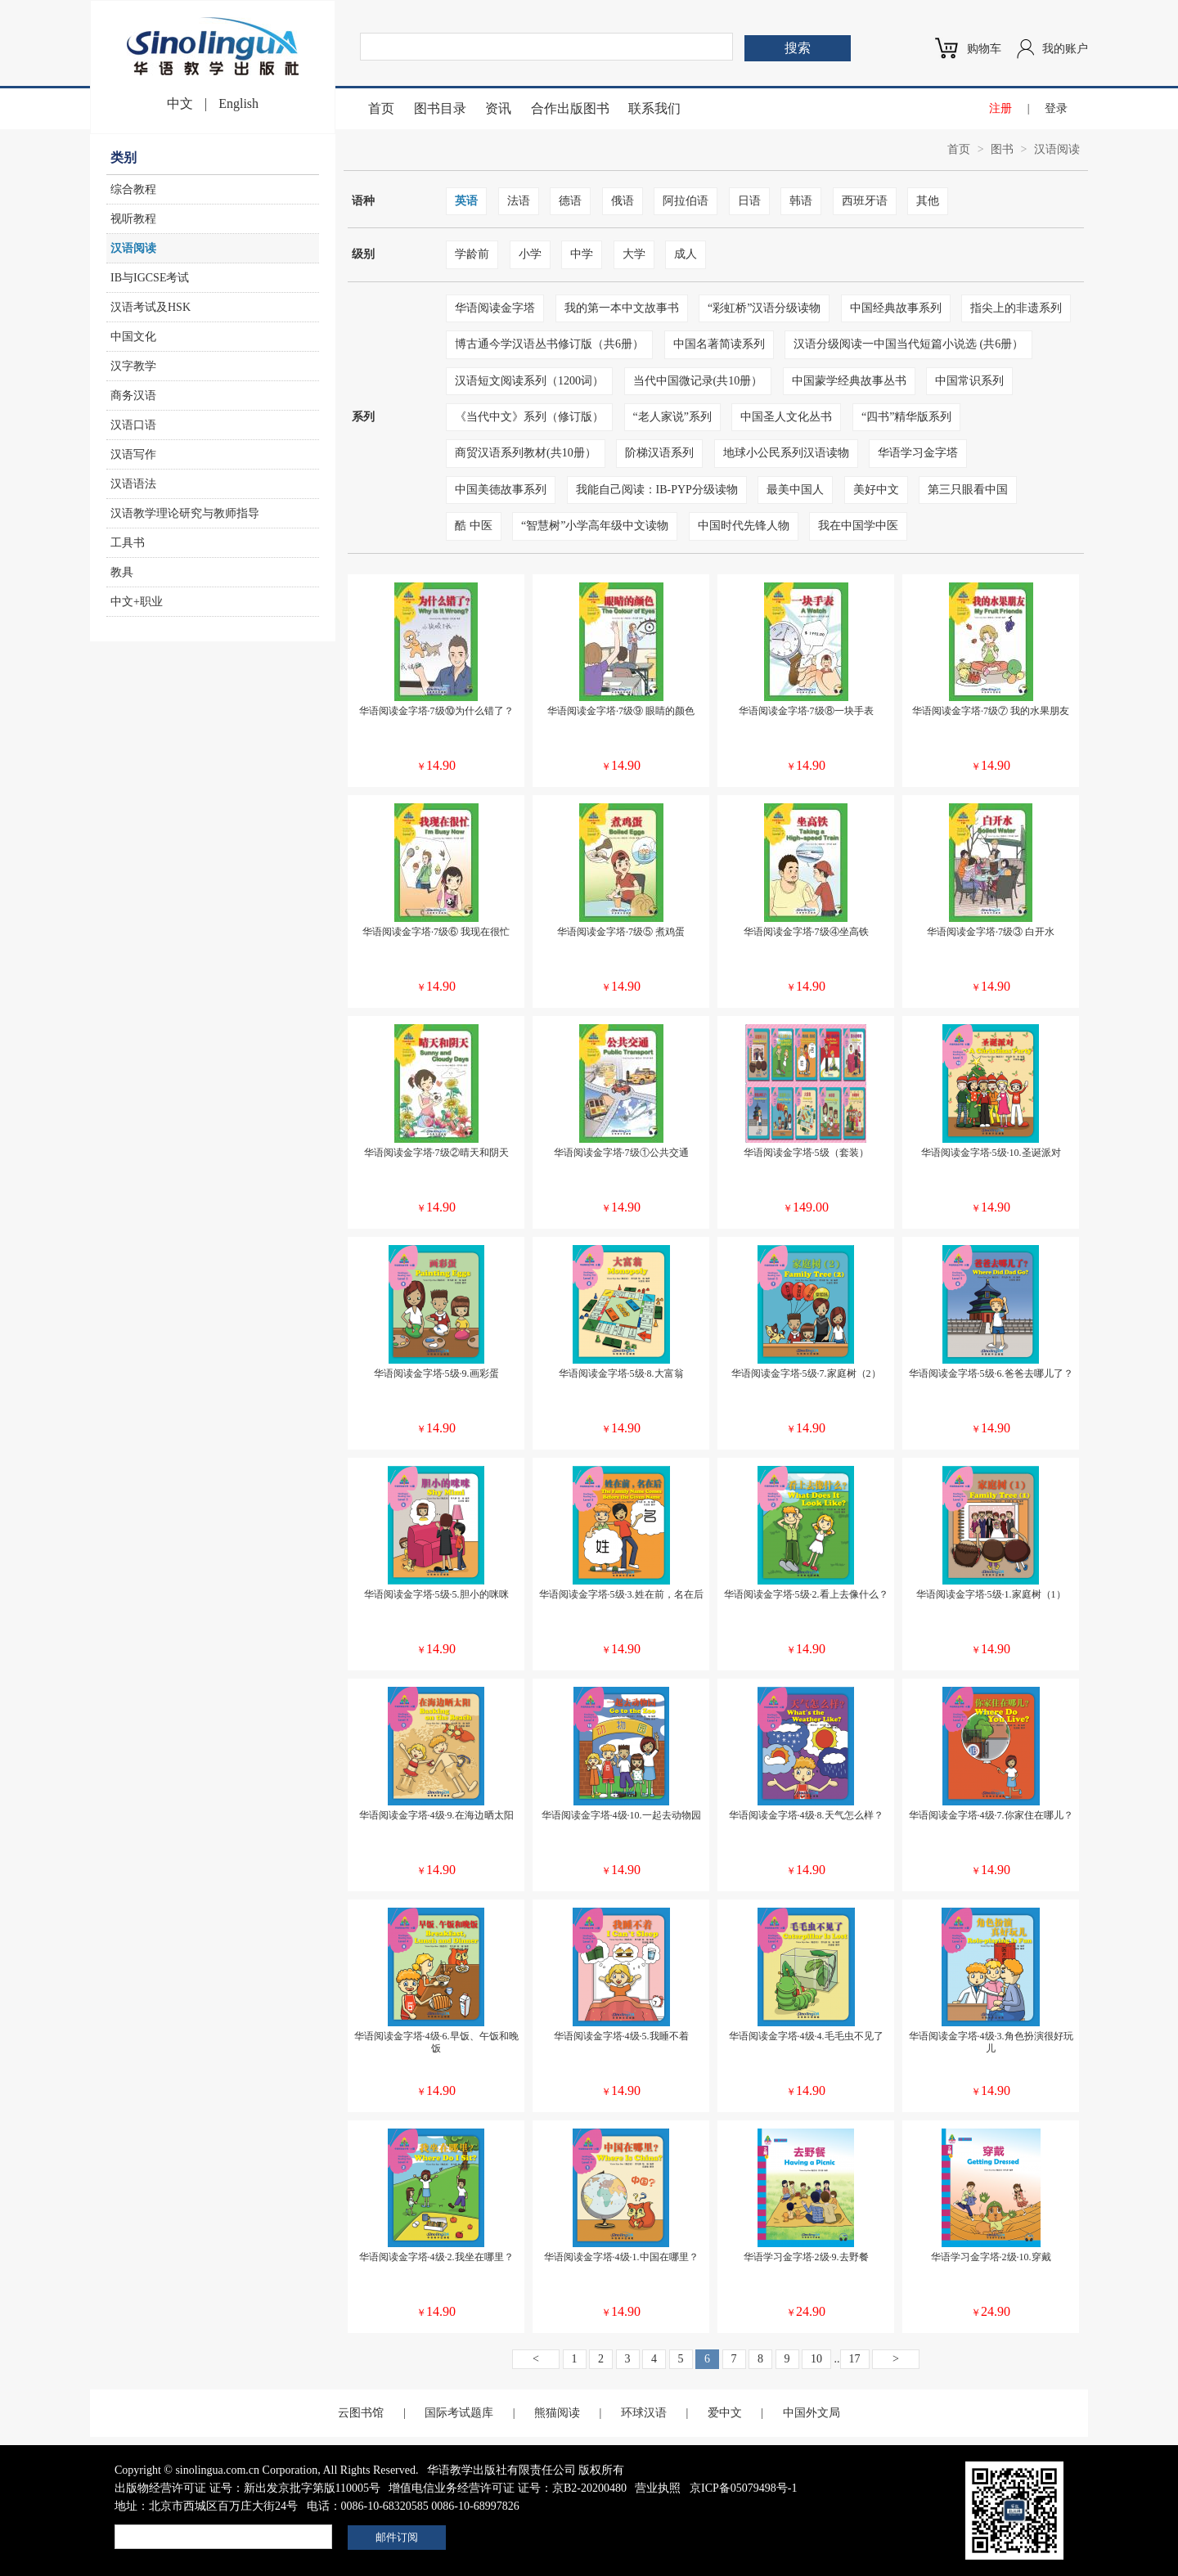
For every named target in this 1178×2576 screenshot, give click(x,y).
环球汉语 (644, 2413)
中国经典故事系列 (896, 308)
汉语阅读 (133, 248)
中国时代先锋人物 (743, 525)
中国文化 (133, 336)
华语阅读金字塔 (495, 308)
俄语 (622, 201)
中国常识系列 (969, 381)
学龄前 (472, 254)
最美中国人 (795, 489)
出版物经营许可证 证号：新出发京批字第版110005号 (247, 2488)
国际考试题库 (459, 2413)
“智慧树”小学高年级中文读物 (594, 525)
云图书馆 (361, 2413)
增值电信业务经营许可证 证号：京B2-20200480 (508, 2488)
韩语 (800, 201)
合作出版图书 (570, 108)
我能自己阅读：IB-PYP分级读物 (657, 489)
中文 (180, 103)
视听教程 (133, 219)
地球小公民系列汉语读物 (786, 453)
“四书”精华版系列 (906, 417)
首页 (381, 108)
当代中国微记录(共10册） (698, 381)
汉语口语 (133, 425)
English (238, 103)
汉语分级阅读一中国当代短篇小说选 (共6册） (908, 344)
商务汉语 (133, 395)
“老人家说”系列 (672, 417)
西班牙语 (865, 201)
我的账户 (1065, 49)
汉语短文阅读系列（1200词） (529, 381)
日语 (749, 201)
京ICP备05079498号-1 (743, 2488)
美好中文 (876, 489)
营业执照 (658, 2488)
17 (855, 2359)
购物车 (984, 49)
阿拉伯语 (685, 201)
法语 (518, 201)
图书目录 (440, 108)
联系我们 (654, 108)
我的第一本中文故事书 (621, 308)
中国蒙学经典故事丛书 (849, 381)
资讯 (498, 108)
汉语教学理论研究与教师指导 (184, 513)
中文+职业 (136, 602)
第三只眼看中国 (968, 489)
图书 (1002, 149)
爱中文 (725, 2413)
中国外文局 (811, 2413)
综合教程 (133, 189)
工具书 (127, 543)
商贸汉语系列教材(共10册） (525, 453)
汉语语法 (133, 484)
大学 (634, 254)
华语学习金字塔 (918, 453)
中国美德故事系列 (500, 489)
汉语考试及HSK (150, 307)
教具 (121, 572)
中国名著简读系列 (719, 344)
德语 (570, 201)
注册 (1000, 108)
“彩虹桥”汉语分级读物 (764, 308)
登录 (1056, 108)
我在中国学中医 (858, 525)
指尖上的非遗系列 (1016, 308)
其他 (927, 201)
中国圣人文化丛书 (786, 417)
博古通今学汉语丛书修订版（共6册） (549, 344)
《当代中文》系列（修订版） (529, 417)
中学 (581, 254)
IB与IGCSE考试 (149, 278)
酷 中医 (473, 525)
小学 (530, 254)
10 (816, 2359)
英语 (466, 201)
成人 (685, 254)
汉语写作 (133, 454)
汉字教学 (133, 366)
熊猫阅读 (557, 2413)
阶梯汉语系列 (659, 453)
